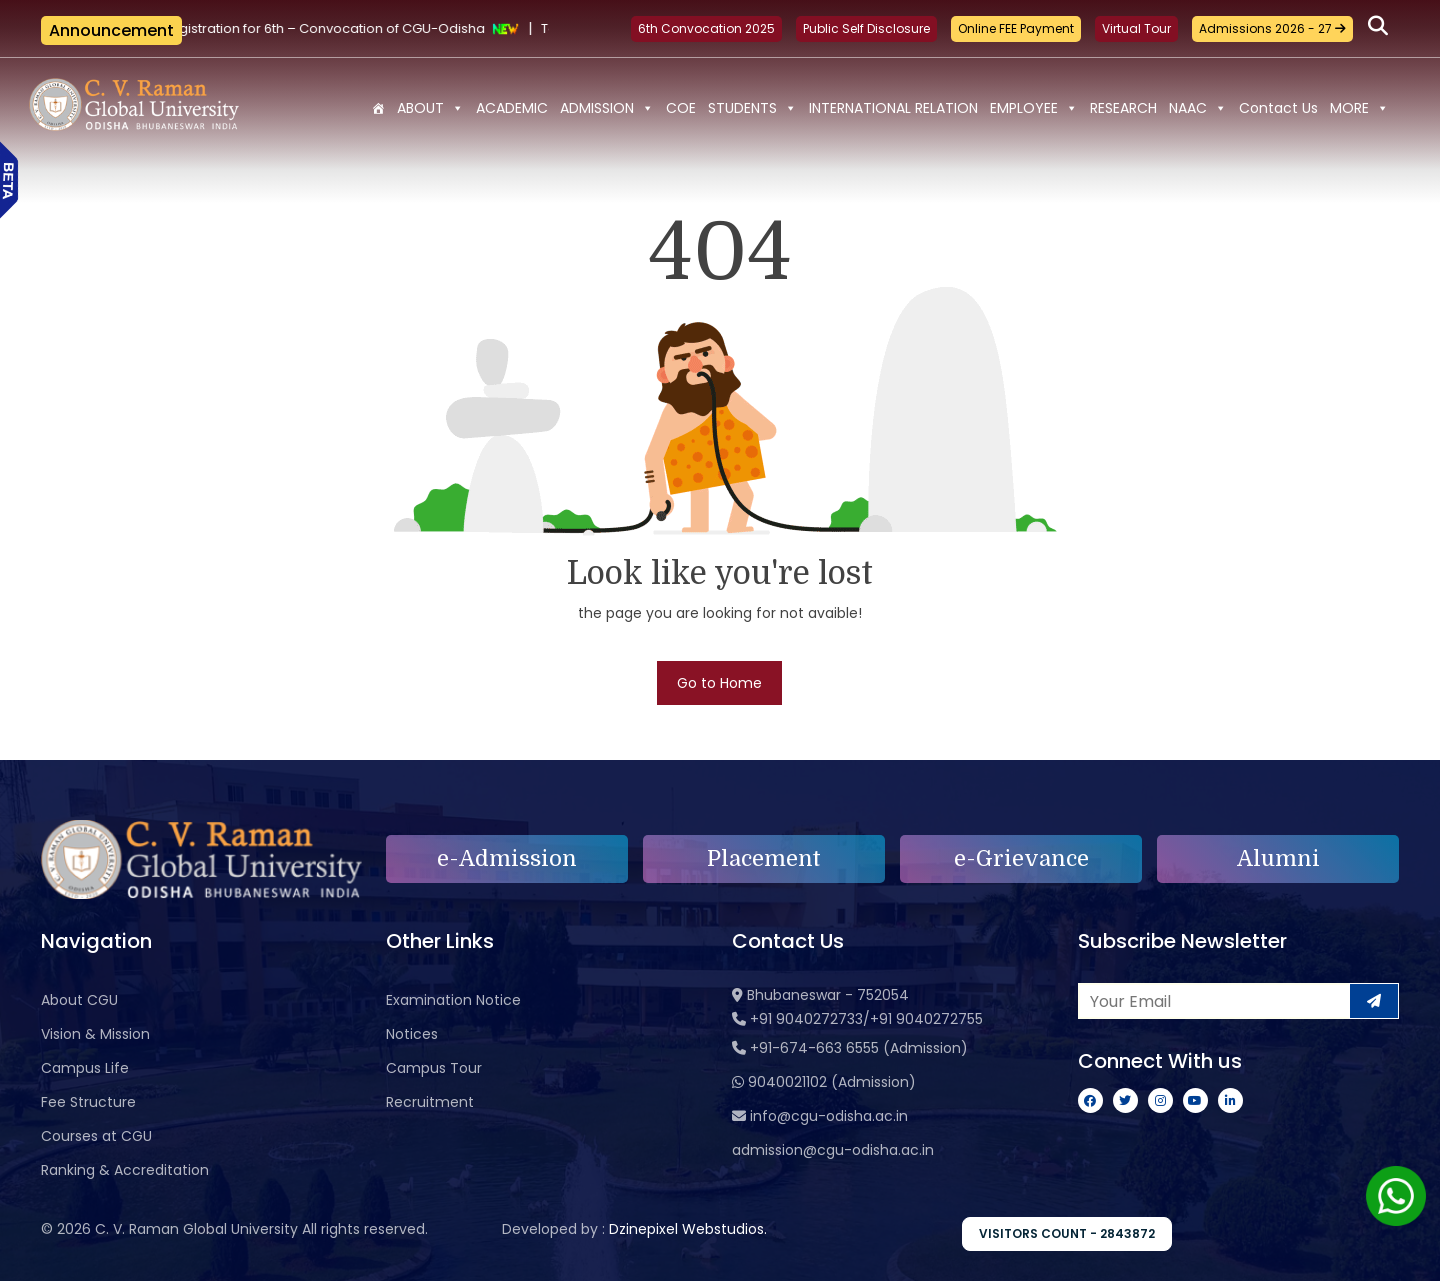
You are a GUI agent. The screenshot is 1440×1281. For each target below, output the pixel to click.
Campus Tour (434, 1068)
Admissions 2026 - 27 (1272, 28)
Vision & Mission (95, 1034)
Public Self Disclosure (866, 28)
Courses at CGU (96, 1136)
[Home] (378, 108)
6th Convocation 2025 (706, 28)
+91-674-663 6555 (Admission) (859, 1048)
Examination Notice (453, 1000)
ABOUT (430, 108)
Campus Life (85, 1068)
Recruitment (430, 1102)
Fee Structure (88, 1102)
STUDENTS (752, 108)
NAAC (1198, 108)
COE (681, 108)
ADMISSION (607, 108)
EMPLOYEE (1034, 108)
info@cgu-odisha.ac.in (829, 1116)
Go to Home (719, 683)
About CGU (79, 1000)
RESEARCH (1123, 108)
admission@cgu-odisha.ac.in (833, 1150)
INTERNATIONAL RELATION (893, 108)
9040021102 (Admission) (832, 1082)
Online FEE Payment (1016, 28)
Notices (412, 1034)
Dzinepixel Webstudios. (688, 1229)
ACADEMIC (512, 108)
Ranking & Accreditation (125, 1170)
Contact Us (1278, 108)
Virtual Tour (1136, 28)
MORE (1359, 108)
